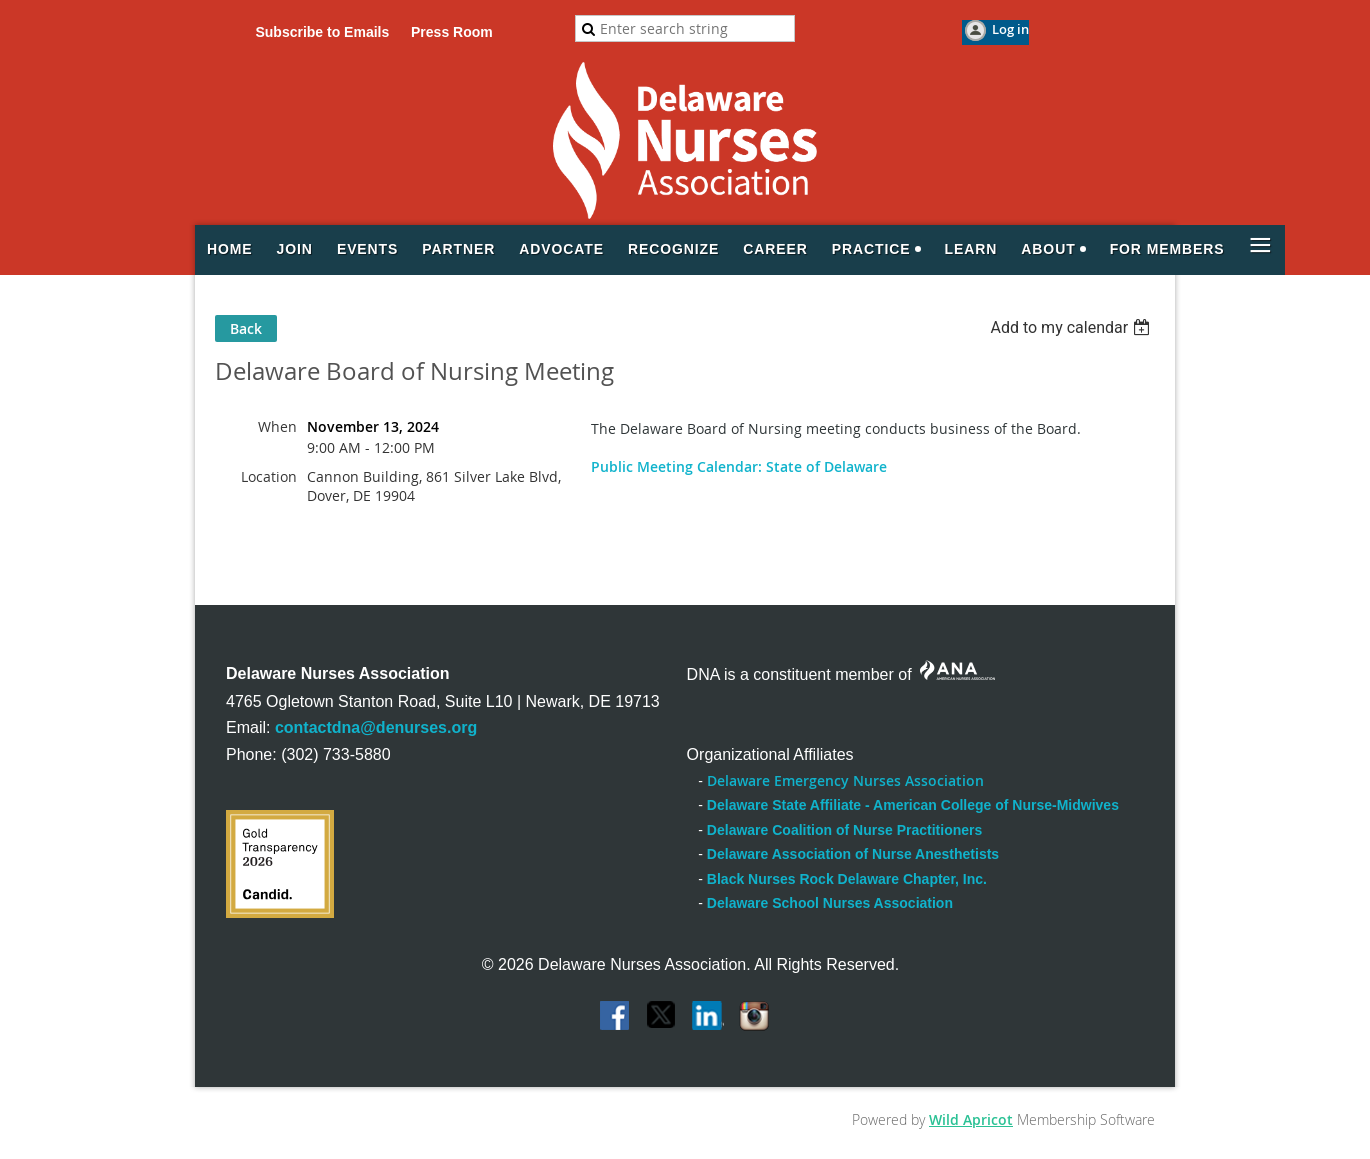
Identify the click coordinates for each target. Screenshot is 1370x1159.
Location (269, 476)
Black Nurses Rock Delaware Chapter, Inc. (847, 879)
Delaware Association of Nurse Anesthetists (853, 854)
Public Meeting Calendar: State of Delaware (739, 466)
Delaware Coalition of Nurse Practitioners (844, 830)
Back (246, 328)
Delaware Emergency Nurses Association (845, 780)
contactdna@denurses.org (376, 727)
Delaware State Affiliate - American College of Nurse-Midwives (913, 805)
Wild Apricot (971, 1119)
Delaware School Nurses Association (830, 903)
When (277, 426)
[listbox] (1072, 327)
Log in (1010, 29)
